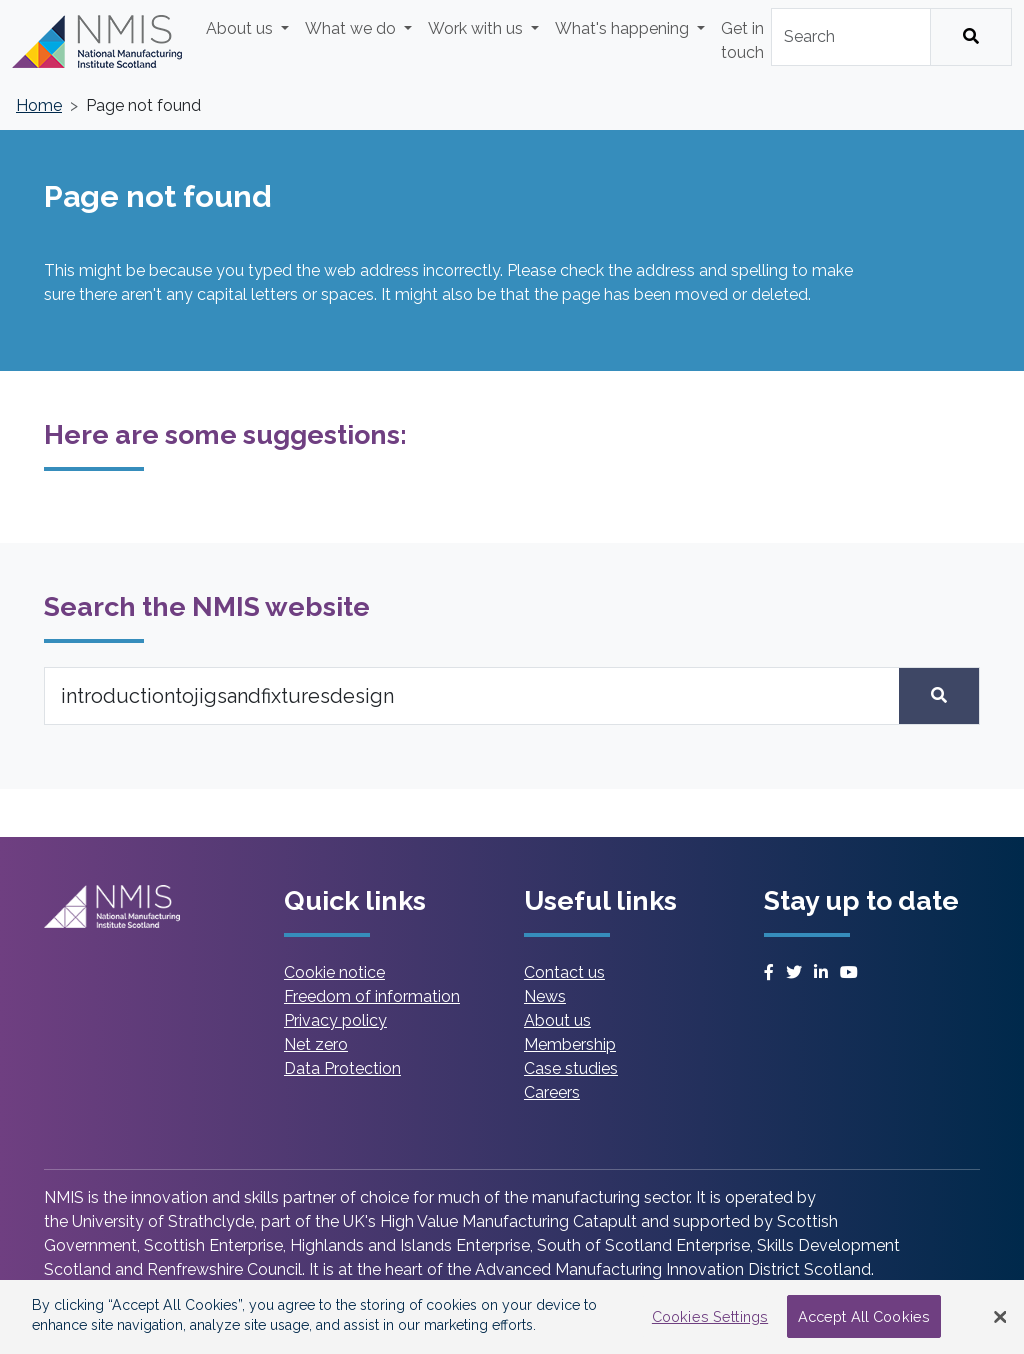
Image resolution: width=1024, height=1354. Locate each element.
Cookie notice (334, 972)
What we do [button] (352, 28)
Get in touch (742, 40)
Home (39, 105)
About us (557, 1020)
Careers (552, 1092)
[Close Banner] (1000, 1317)
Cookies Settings (710, 1316)
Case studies (571, 1068)
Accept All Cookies (864, 1316)
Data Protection (342, 1068)
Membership (570, 1044)
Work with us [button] (477, 28)
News (545, 996)
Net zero (316, 1044)
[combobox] (851, 37)
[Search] (971, 37)
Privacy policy (335, 1020)
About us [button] (241, 28)
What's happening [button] (624, 28)
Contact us (564, 972)
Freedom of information (372, 996)
